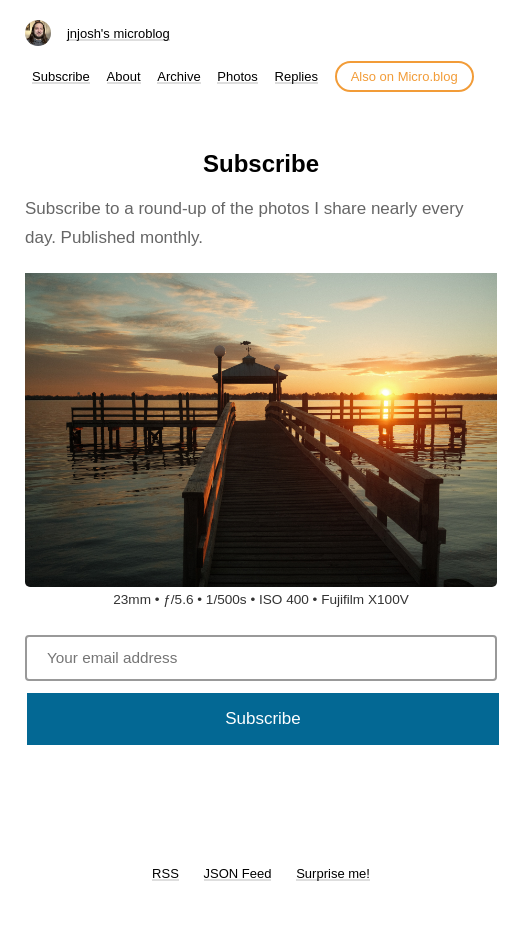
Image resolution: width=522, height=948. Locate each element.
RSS (165, 873)
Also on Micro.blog (404, 76)
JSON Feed (238, 873)
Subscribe (61, 76)
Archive (178, 76)
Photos (237, 76)
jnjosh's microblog (118, 33)
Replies (296, 76)
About (124, 76)
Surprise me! (333, 873)
